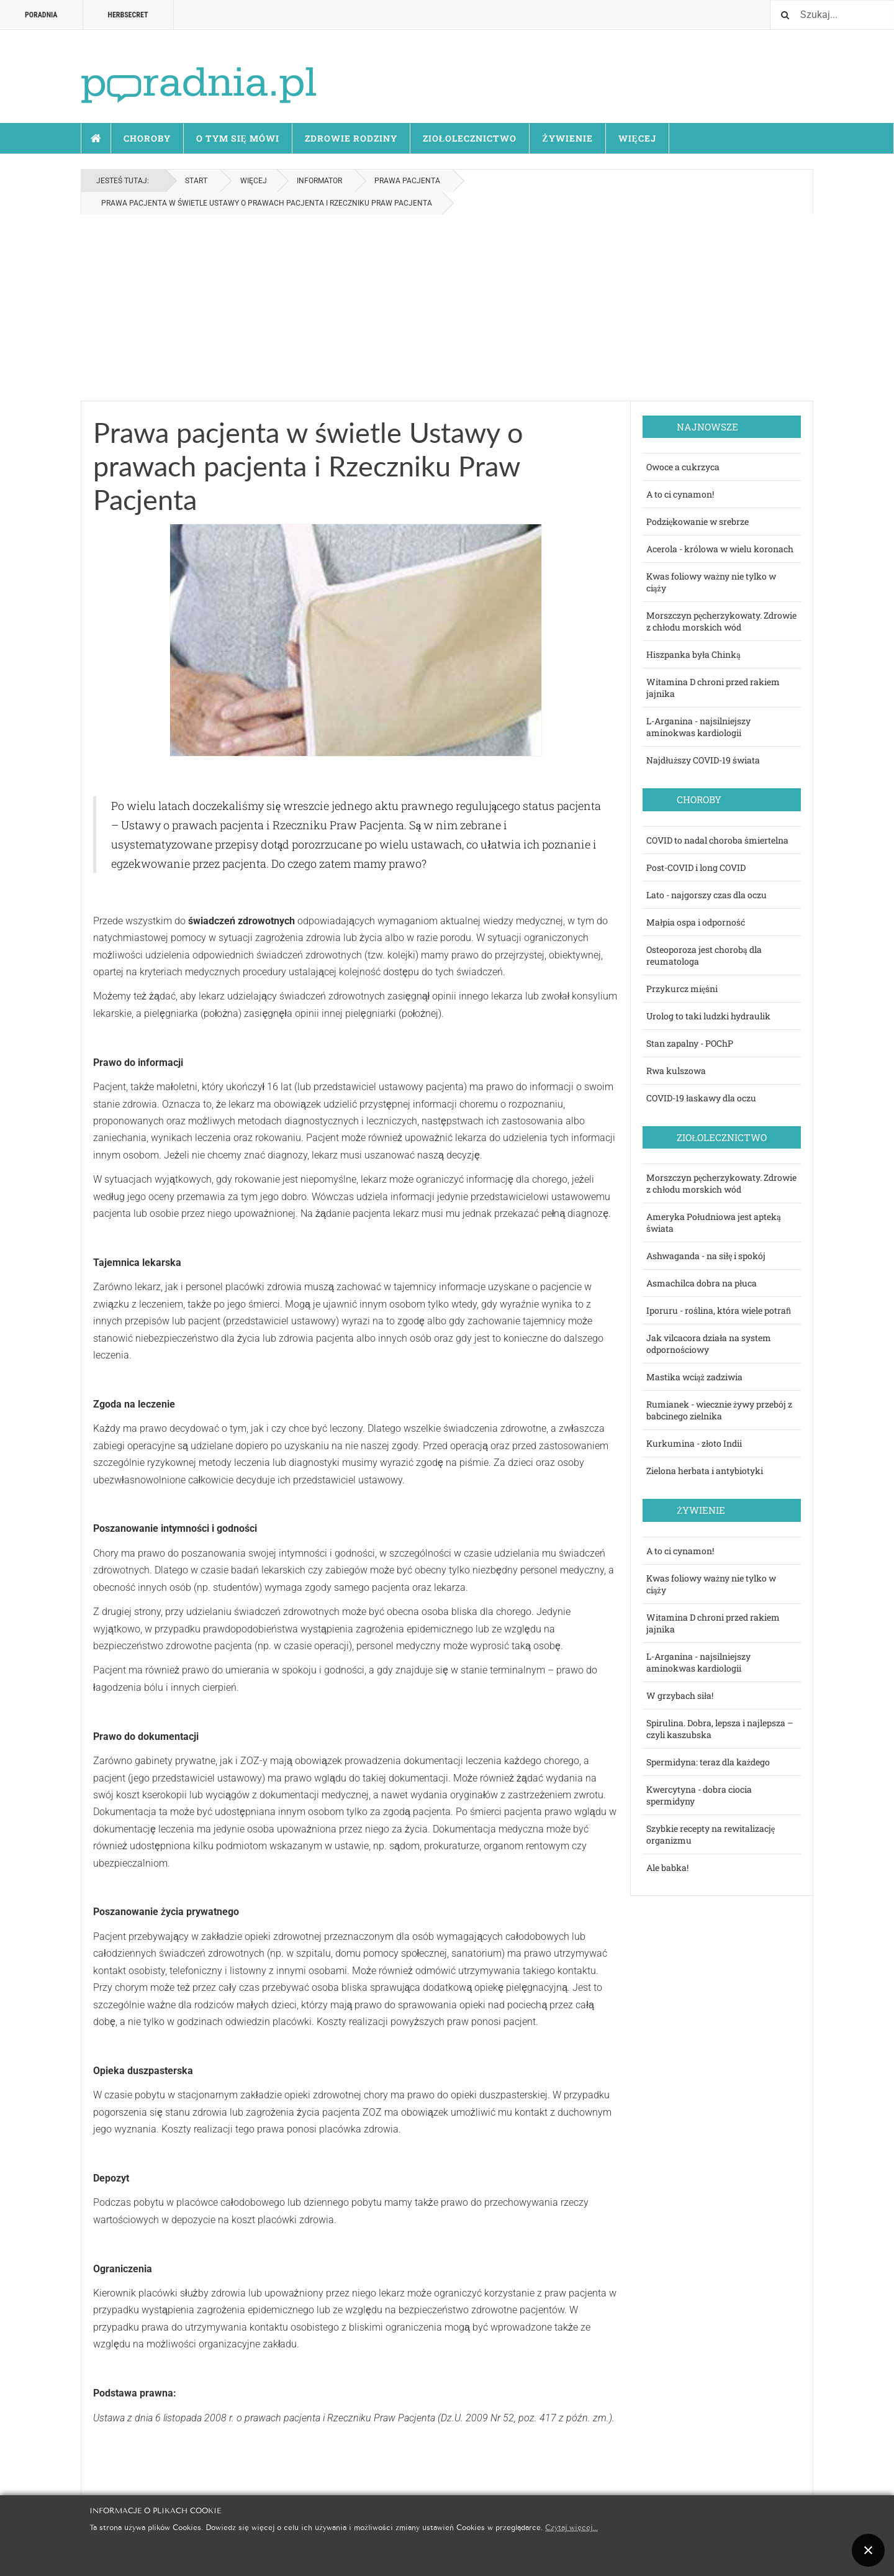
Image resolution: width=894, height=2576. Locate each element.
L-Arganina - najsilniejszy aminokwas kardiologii (698, 727)
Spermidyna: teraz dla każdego (708, 1762)
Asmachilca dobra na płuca (701, 1283)
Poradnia (41, 15)
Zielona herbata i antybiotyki (704, 1471)
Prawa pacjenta (407, 180)
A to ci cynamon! (680, 494)
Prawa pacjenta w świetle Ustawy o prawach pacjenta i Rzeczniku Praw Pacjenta (308, 466)
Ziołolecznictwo (470, 138)
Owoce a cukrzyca (683, 467)
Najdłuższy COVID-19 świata (703, 760)
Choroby (147, 138)
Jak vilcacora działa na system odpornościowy (708, 1343)
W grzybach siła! (679, 1695)
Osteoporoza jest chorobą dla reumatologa (704, 955)
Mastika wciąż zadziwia (694, 1377)
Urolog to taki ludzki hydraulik (708, 1016)
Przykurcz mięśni (682, 988)
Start (96, 138)
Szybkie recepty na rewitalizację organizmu (710, 1834)
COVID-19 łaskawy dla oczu (701, 1098)
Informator (319, 180)
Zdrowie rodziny (351, 138)
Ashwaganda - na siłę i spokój (706, 1256)
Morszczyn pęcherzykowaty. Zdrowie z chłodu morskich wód (721, 621)
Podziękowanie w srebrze (697, 521)
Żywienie (567, 138)
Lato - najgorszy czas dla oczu (706, 895)
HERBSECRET (128, 15)
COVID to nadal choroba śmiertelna (717, 840)
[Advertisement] (447, 307)
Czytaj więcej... (571, 2526)
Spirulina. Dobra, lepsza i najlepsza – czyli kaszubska (719, 1729)
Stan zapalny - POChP (689, 1043)
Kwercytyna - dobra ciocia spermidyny (699, 1795)
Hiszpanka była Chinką (693, 654)
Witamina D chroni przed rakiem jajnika (713, 687)
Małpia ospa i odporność (695, 922)
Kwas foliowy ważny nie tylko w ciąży (711, 582)
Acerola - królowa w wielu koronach (719, 549)
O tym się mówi (237, 138)
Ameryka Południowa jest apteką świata (713, 1222)
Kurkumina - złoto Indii (694, 1443)
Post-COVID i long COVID (696, 867)
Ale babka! (667, 1867)
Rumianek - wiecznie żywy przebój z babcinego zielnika (719, 1410)
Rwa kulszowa (676, 1070)
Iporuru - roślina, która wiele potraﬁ (718, 1310)
